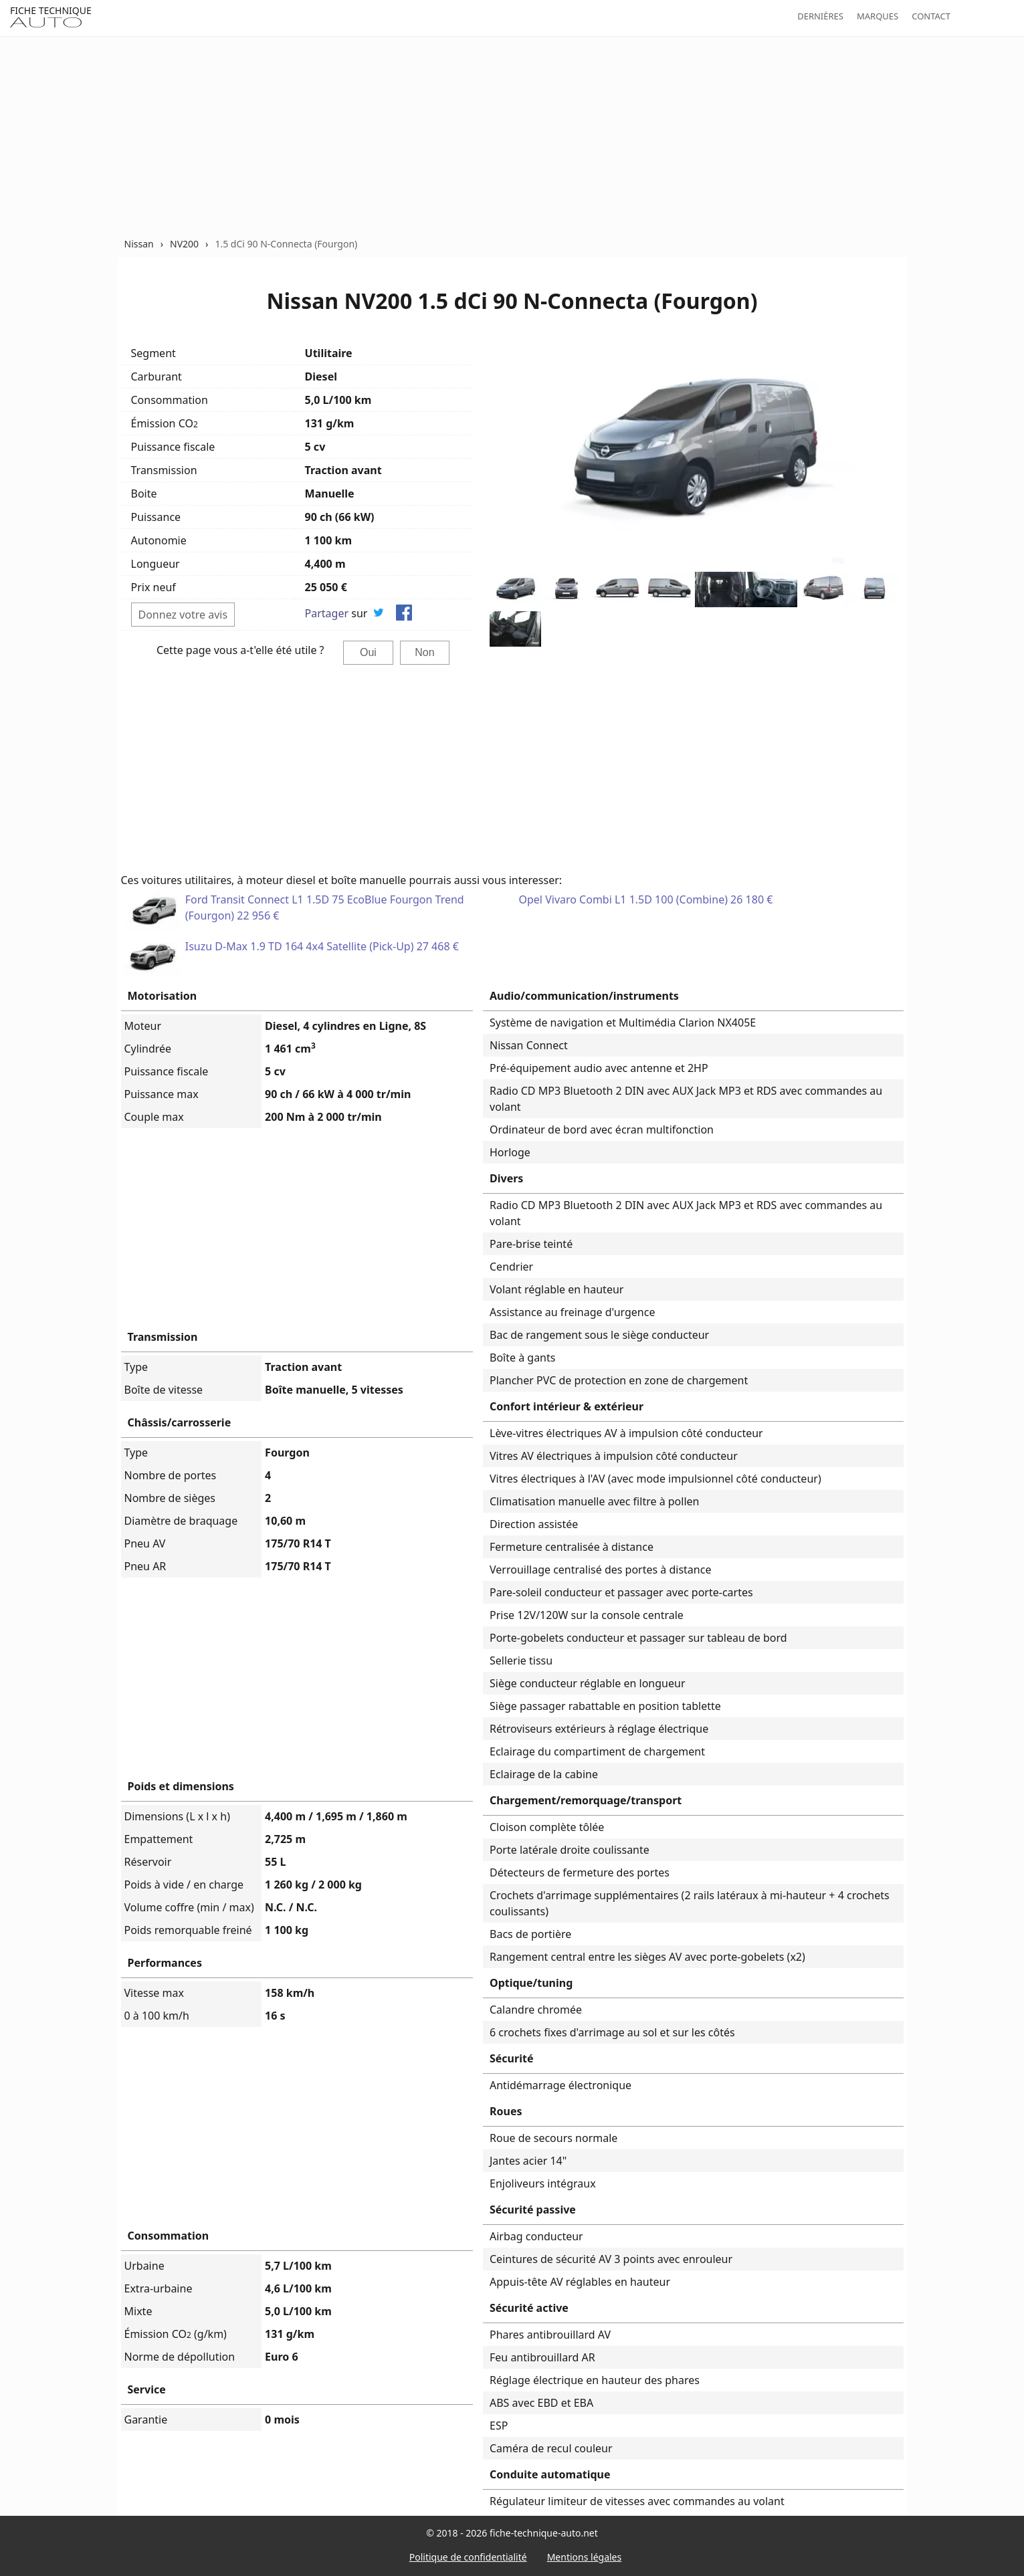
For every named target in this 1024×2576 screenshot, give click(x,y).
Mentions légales (584, 2557)
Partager (327, 613)
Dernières (820, 16)
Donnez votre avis (183, 614)
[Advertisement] (512, 136)
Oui (368, 652)
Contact (931, 16)
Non (424, 652)
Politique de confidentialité (468, 2557)
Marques (877, 16)
